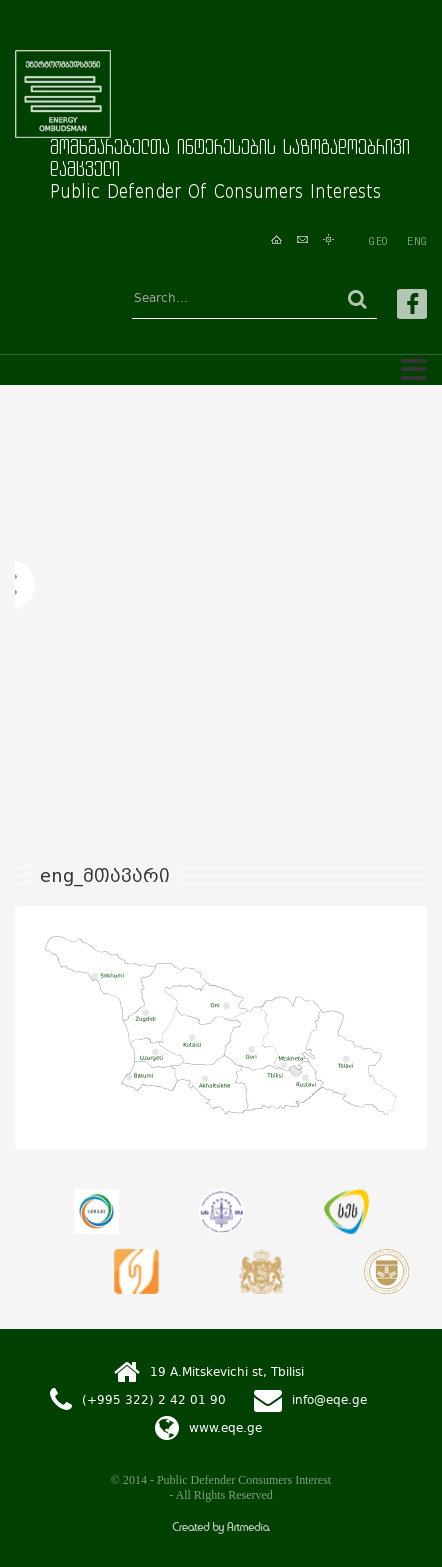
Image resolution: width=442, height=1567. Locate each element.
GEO (378, 241)
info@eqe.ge (329, 1400)
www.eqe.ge (225, 1428)
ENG (417, 241)
